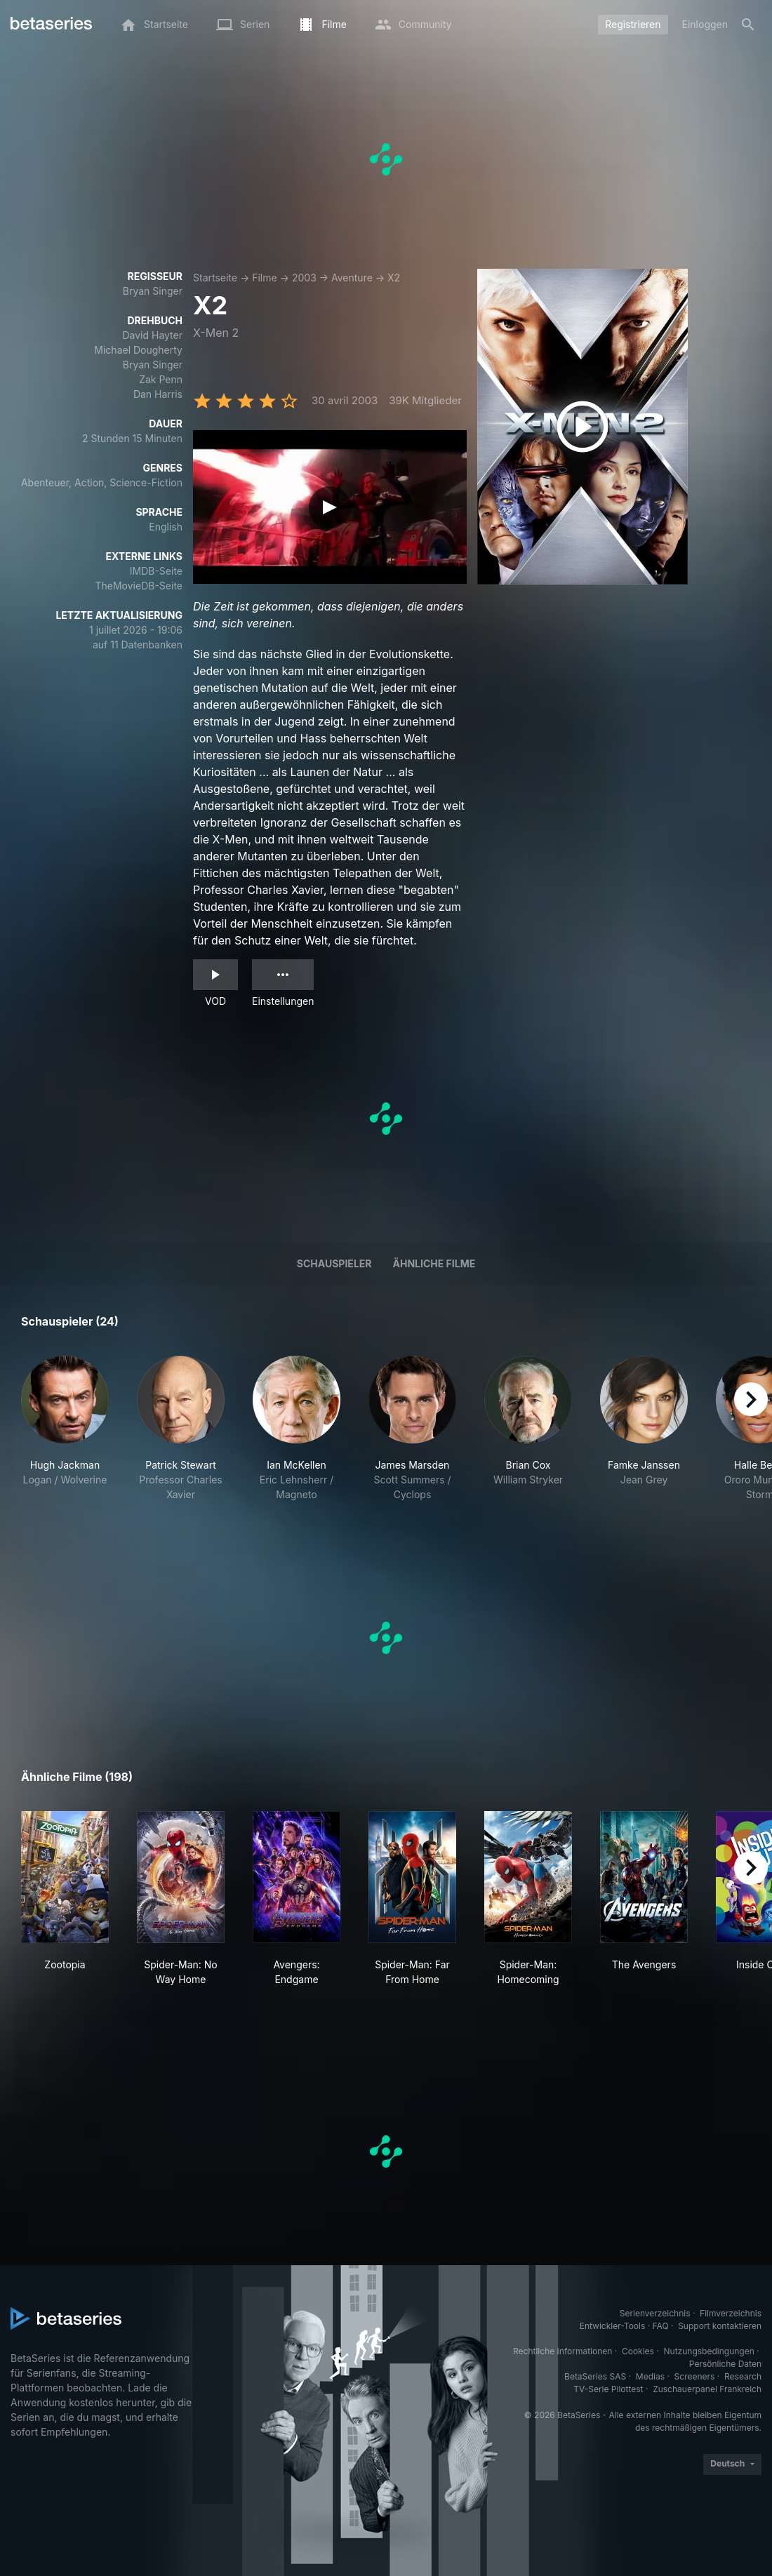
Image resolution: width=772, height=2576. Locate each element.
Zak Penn (160, 379)
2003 (304, 277)
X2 (393, 277)
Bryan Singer (152, 291)
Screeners (694, 2376)
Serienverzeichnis (655, 2313)
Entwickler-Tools (613, 2326)
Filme (264, 277)
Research (742, 2376)
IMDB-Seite (156, 571)
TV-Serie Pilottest (608, 2389)
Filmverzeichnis (730, 2313)
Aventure (352, 277)
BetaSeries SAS (595, 2376)
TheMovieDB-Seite (138, 586)
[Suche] (748, 24)
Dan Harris (157, 394)
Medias (650, 2376)
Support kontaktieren (719, 2326)
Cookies (638, 2351)
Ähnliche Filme (434, 1263)
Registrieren (632, 24)
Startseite (215, 277)
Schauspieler (334, 1263)
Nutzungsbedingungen (709, 2351)
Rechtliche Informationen (562, 2351)
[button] (65, 1429)
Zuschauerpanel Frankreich (707, 2389)
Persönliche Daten (725, 2363)
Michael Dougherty (138, 350)
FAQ (661, 2326)
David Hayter (152, 335)
